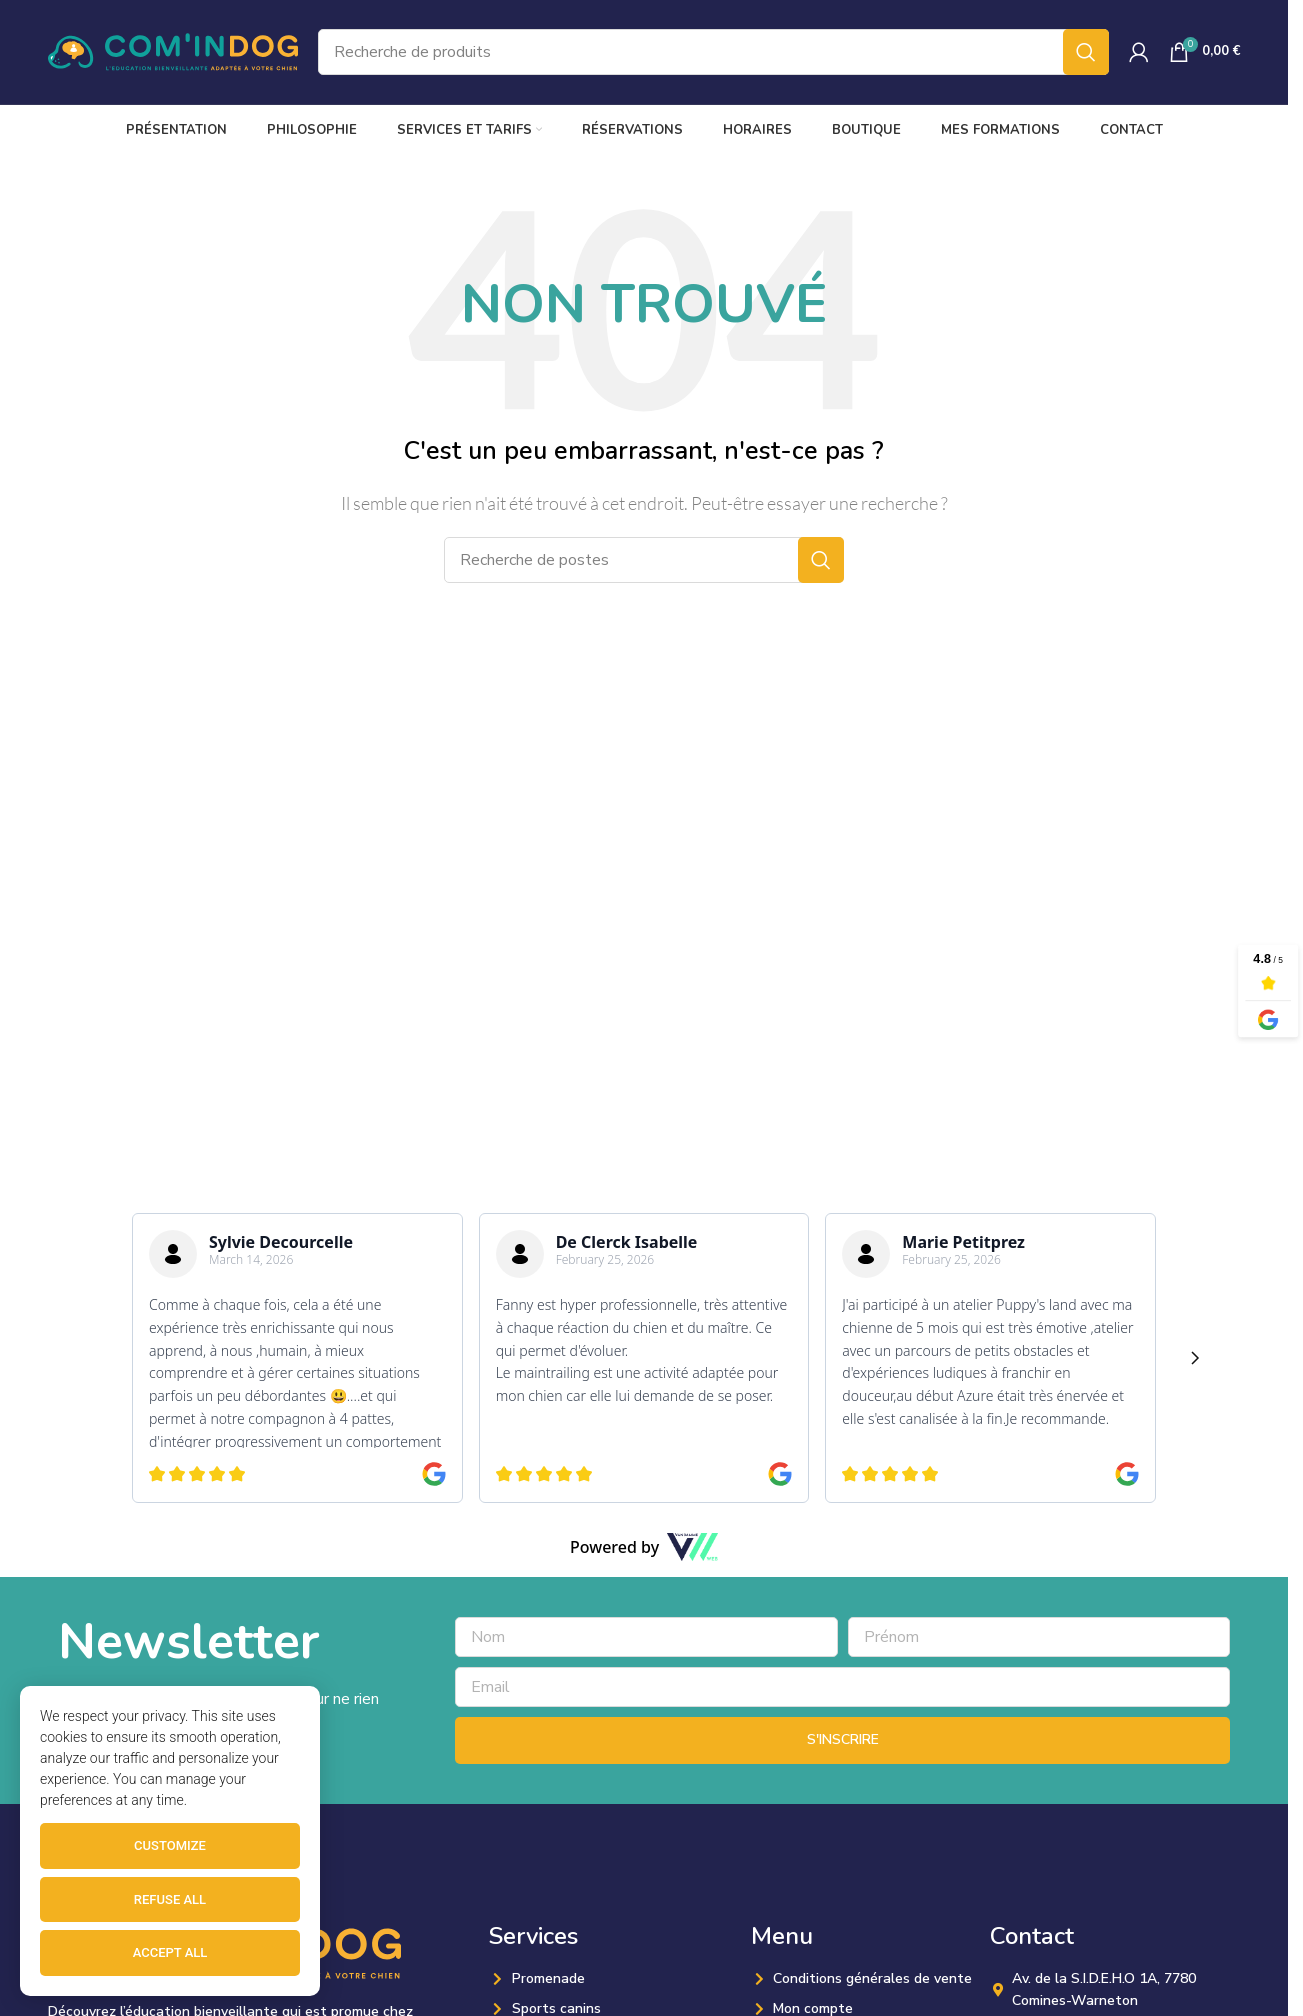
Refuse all (170, 1899)
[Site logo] (173, 51)
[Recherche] (713, 52)
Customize (170, 1845)
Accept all (170, 1952)
